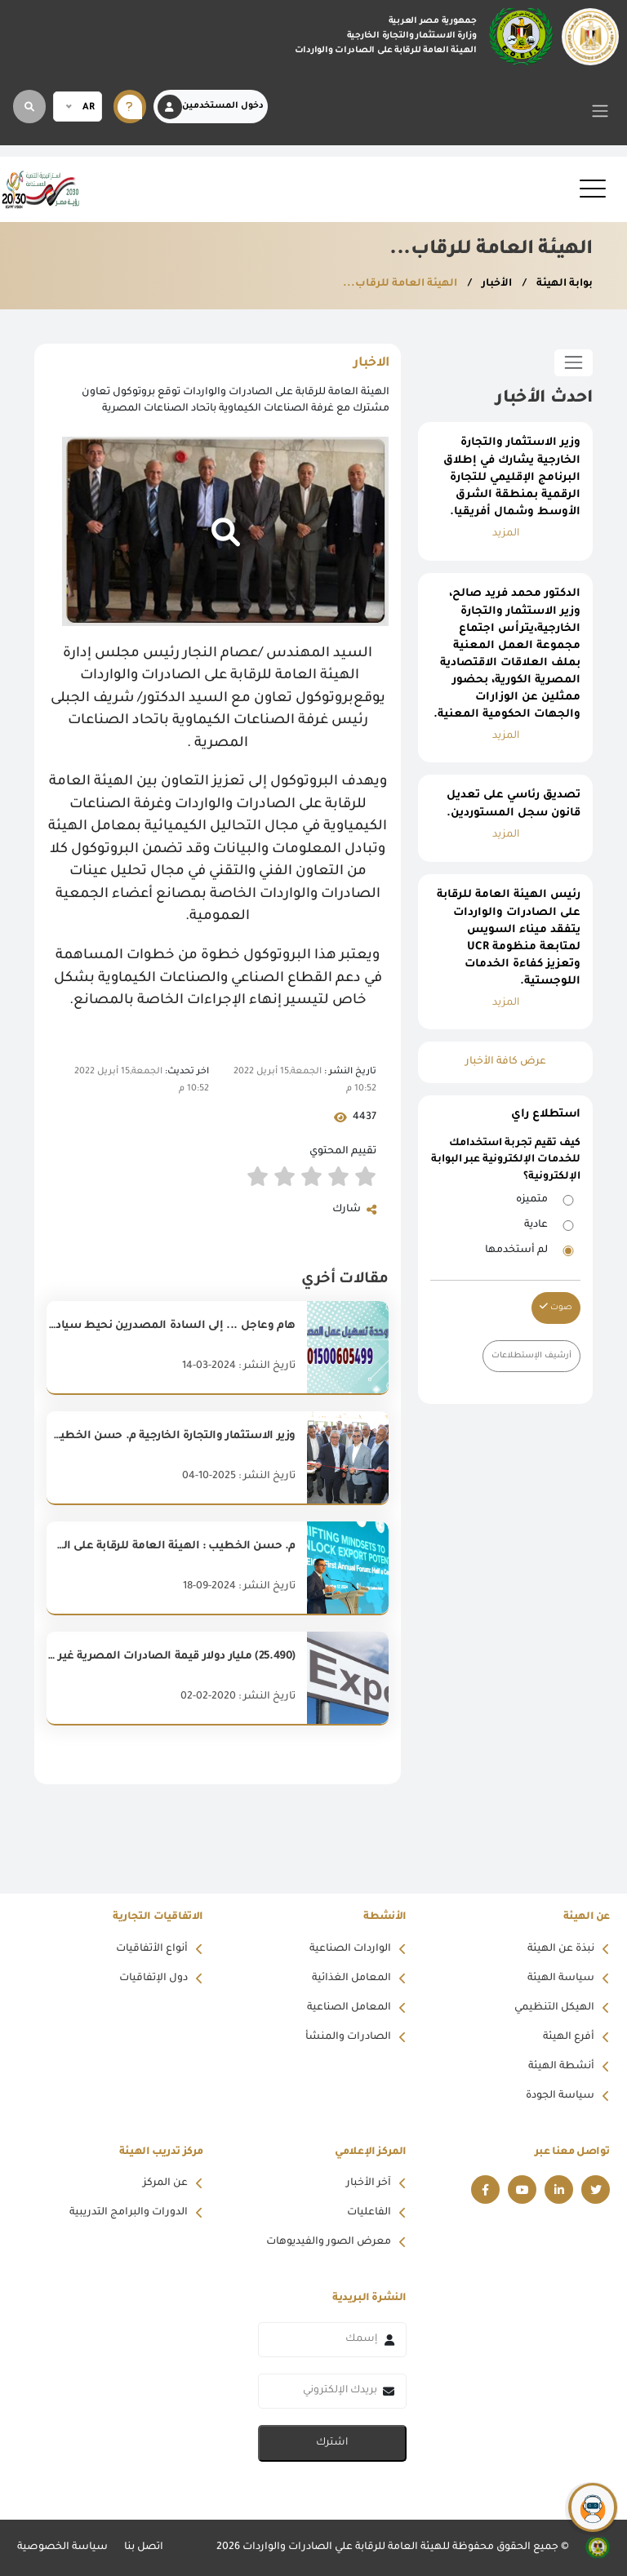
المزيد (505, 534)
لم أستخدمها (516, 1250)
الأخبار (495, 284)
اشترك (332, 2443)
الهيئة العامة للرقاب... (400, 284)
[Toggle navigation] (600, 110)
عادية (536, 1225)
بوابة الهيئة (563, 284)
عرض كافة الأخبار (505, 1062)
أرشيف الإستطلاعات (531, 1356)
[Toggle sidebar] (573, 362)
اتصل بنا (143, 2547)
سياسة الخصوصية (62, 2547)
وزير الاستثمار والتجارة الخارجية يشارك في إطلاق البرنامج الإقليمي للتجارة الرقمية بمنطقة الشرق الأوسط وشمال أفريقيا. (511, 477)
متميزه (532, 1200)
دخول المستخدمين (211, 107)
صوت (556, 1306)
